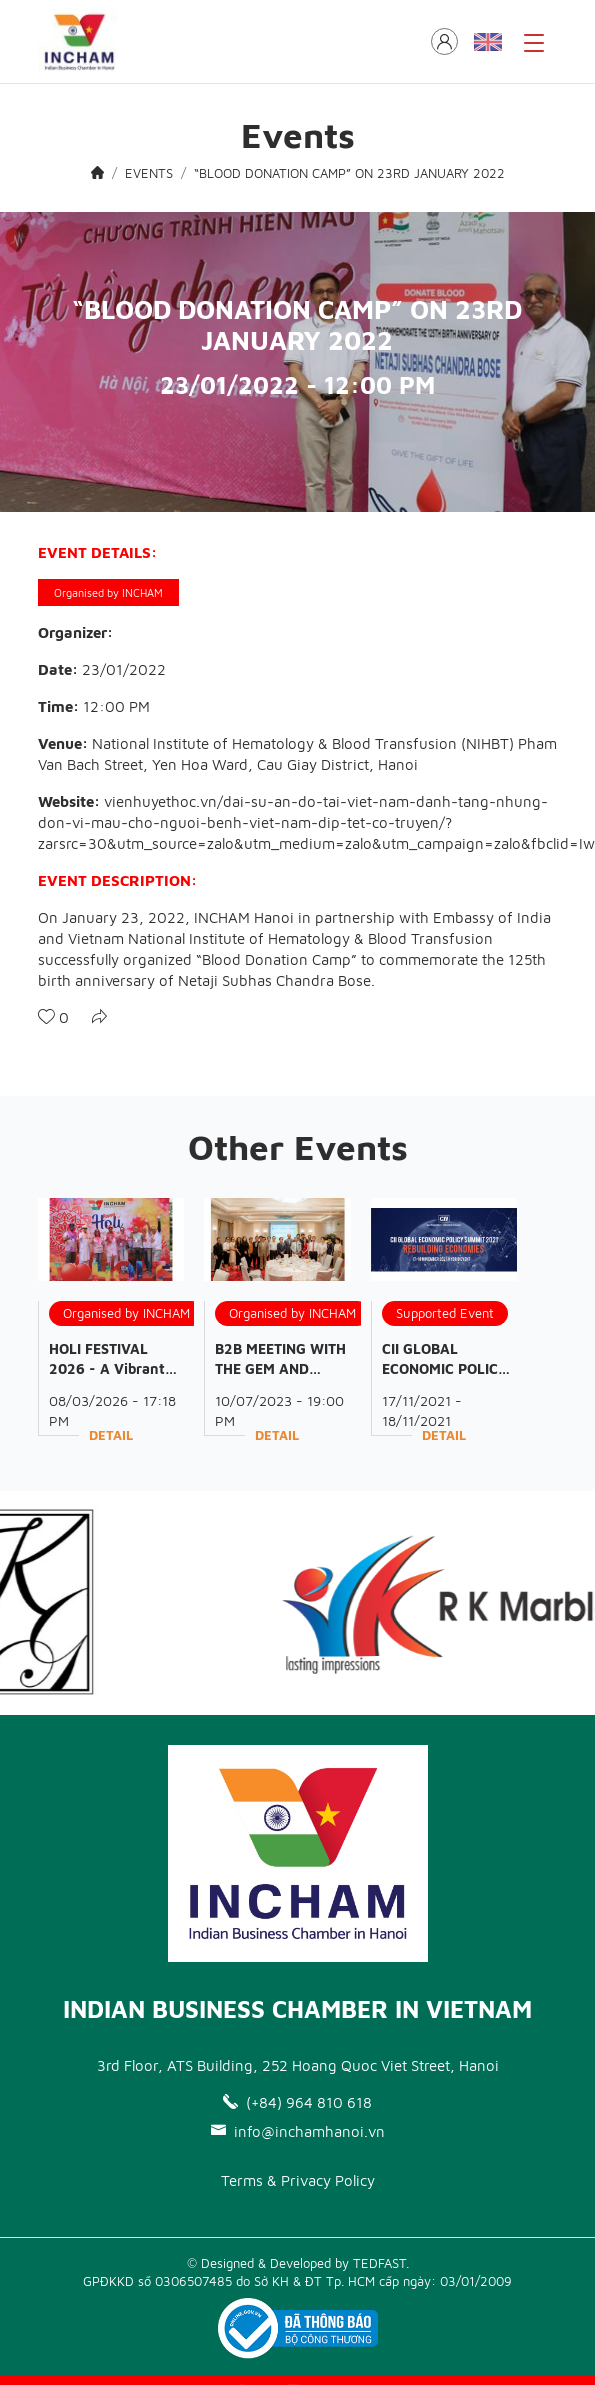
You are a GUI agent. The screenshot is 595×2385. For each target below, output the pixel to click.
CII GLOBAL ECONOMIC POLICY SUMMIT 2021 (445, 1368)
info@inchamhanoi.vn (298, 2131)
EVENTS (149, 173)
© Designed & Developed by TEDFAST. (298, 2263)
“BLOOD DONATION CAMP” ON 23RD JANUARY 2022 (349, 173)
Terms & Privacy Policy (298, 2180)
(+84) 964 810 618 (297, 2102)
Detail (111, 1435)
